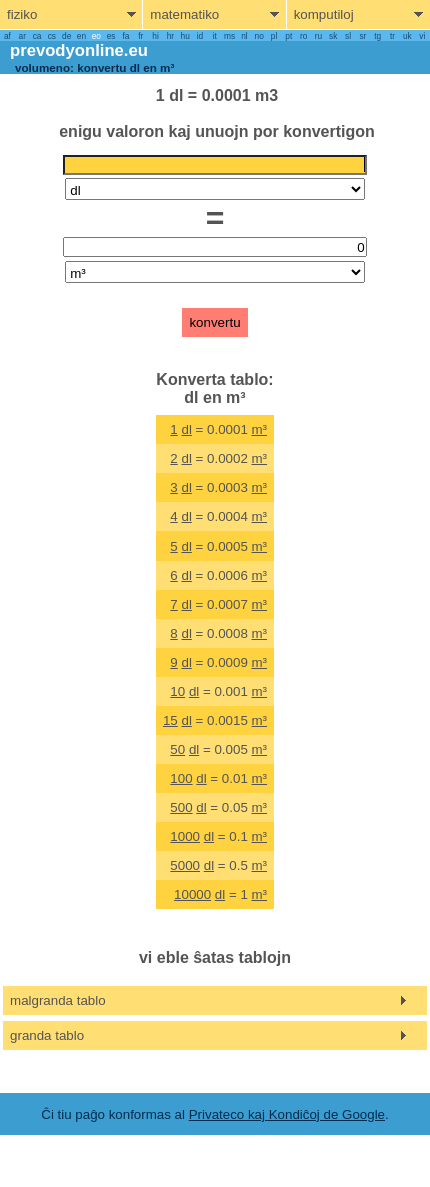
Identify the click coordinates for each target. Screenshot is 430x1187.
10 (177, 691)
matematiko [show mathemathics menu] (184, 14)
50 (177, 749)
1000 (185, 836)
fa (125, 36)
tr (392, 36)
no (259, 36)
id (200, 36)
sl (348, 36)
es (111, 36)
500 (181, 807)
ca (37, 36)
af (7, 36)
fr (140, 36)
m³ (260, 429)
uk (407, 36)
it (215, 36)
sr (362, 36)
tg (377, 36)
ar (22, 36)
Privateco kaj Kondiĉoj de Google (287, 1114)
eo (96, 36)
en (81, 36)
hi (155, 36)
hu (185, 36)
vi (422, 36)
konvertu (214, 322)
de (66, 36)
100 (181, 778)
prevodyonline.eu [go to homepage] (79, 50)
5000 (185, 865)
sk (333, 36)
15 (170, 720)
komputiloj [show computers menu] (324, 14)
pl (274, 36)
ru (318, 36)
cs (52, 36)
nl (244, 36)
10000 (192, 894)
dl (186, 429)
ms (229, 36)
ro (303, 36)
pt (288, 36)
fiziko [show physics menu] (22, 14)
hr (170, 36)
